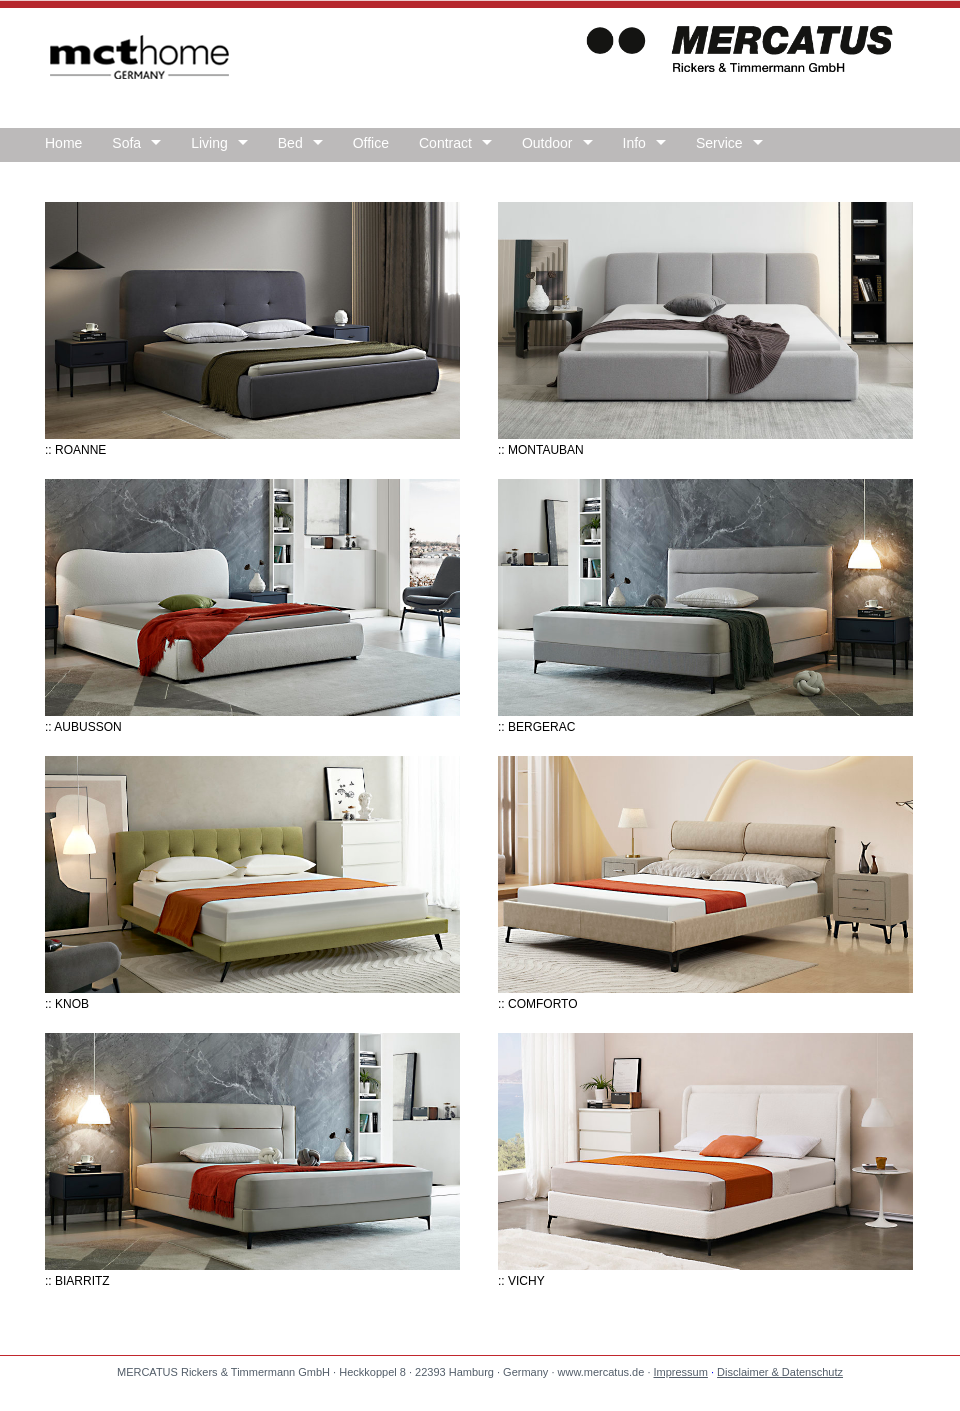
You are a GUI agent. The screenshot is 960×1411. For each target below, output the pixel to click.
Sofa (126, 143)
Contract (445, 143)
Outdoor (547, 143)
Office (371, 143)
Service (719, 143)
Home (63, 143)
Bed (290, 143)
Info (634, 143)
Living (209, 143)
